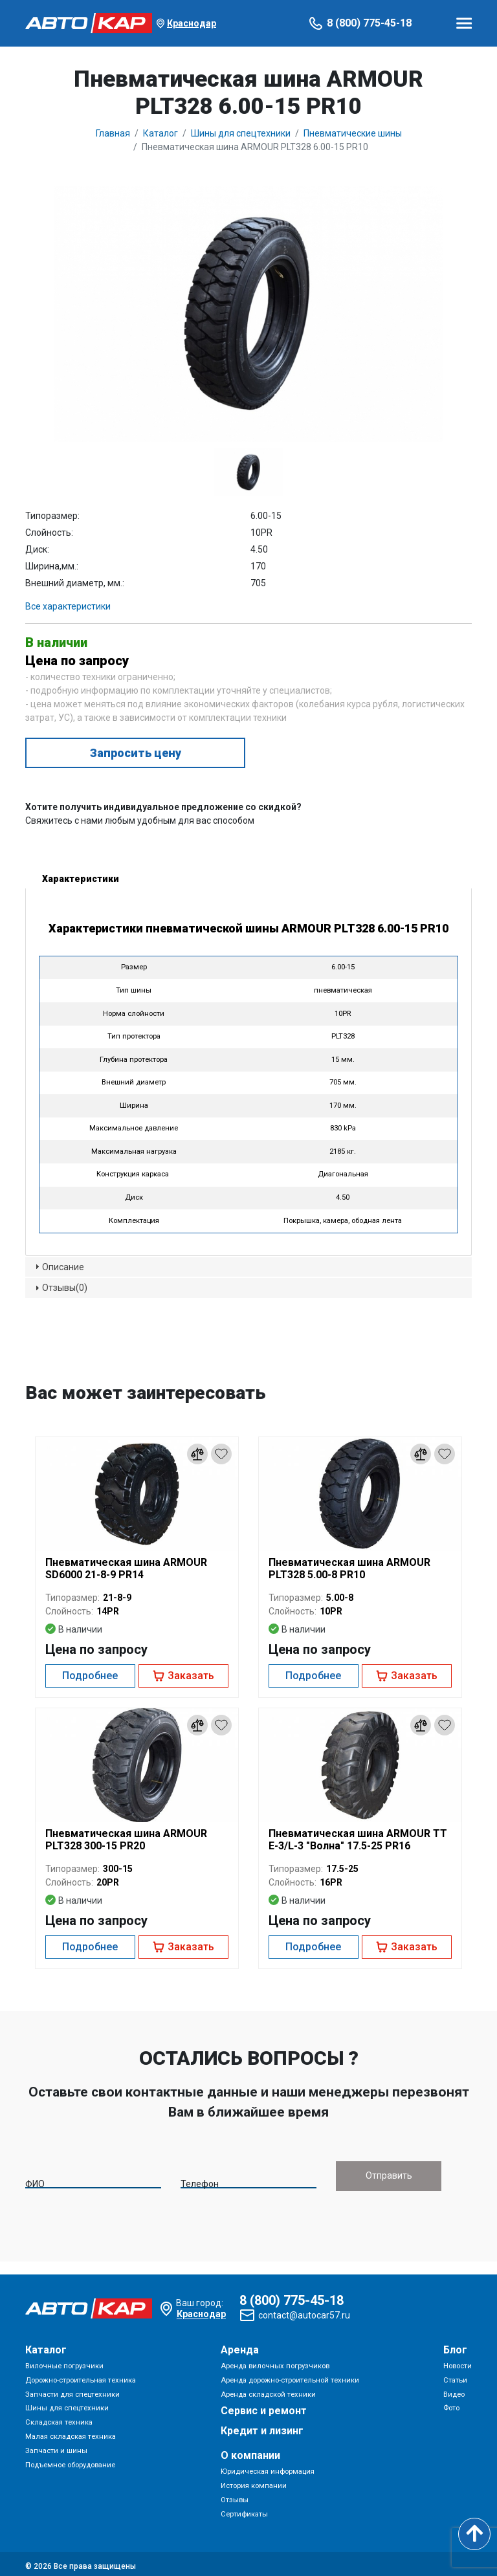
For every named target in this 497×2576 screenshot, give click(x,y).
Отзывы (234, 2496)
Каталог (46, 2346)
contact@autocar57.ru (304, 2311)
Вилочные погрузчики (64, 2362)
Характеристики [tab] (75, 878)
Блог (455, 2346)
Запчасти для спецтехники (72, 2390)
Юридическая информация (268, 2467)
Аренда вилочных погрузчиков (275, 2362)
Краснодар (191, 23)
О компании (250, 2451)
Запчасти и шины (56, 2447)
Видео (454, 2390)
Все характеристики (68, 606)
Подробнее (90, 1675)
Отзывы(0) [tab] (59, 1287)
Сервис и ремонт (264, 2407)
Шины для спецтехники (67, 2404)
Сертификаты (244, 2510)
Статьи (455, 2376)
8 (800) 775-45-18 (369, 23)
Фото (451, 2404)
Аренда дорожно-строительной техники (290, 2376)
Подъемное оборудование (70, 2460)
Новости (457, 2362)
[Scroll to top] (474, 2534)
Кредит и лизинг (262, 2427)
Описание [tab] (58, 1266)
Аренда (240, 2346)
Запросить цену (135, 753)
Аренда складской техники (268, 2390)
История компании (254, 2482)
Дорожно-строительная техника (80, 2376)
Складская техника (59, 2418)
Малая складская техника (70, 2432)
